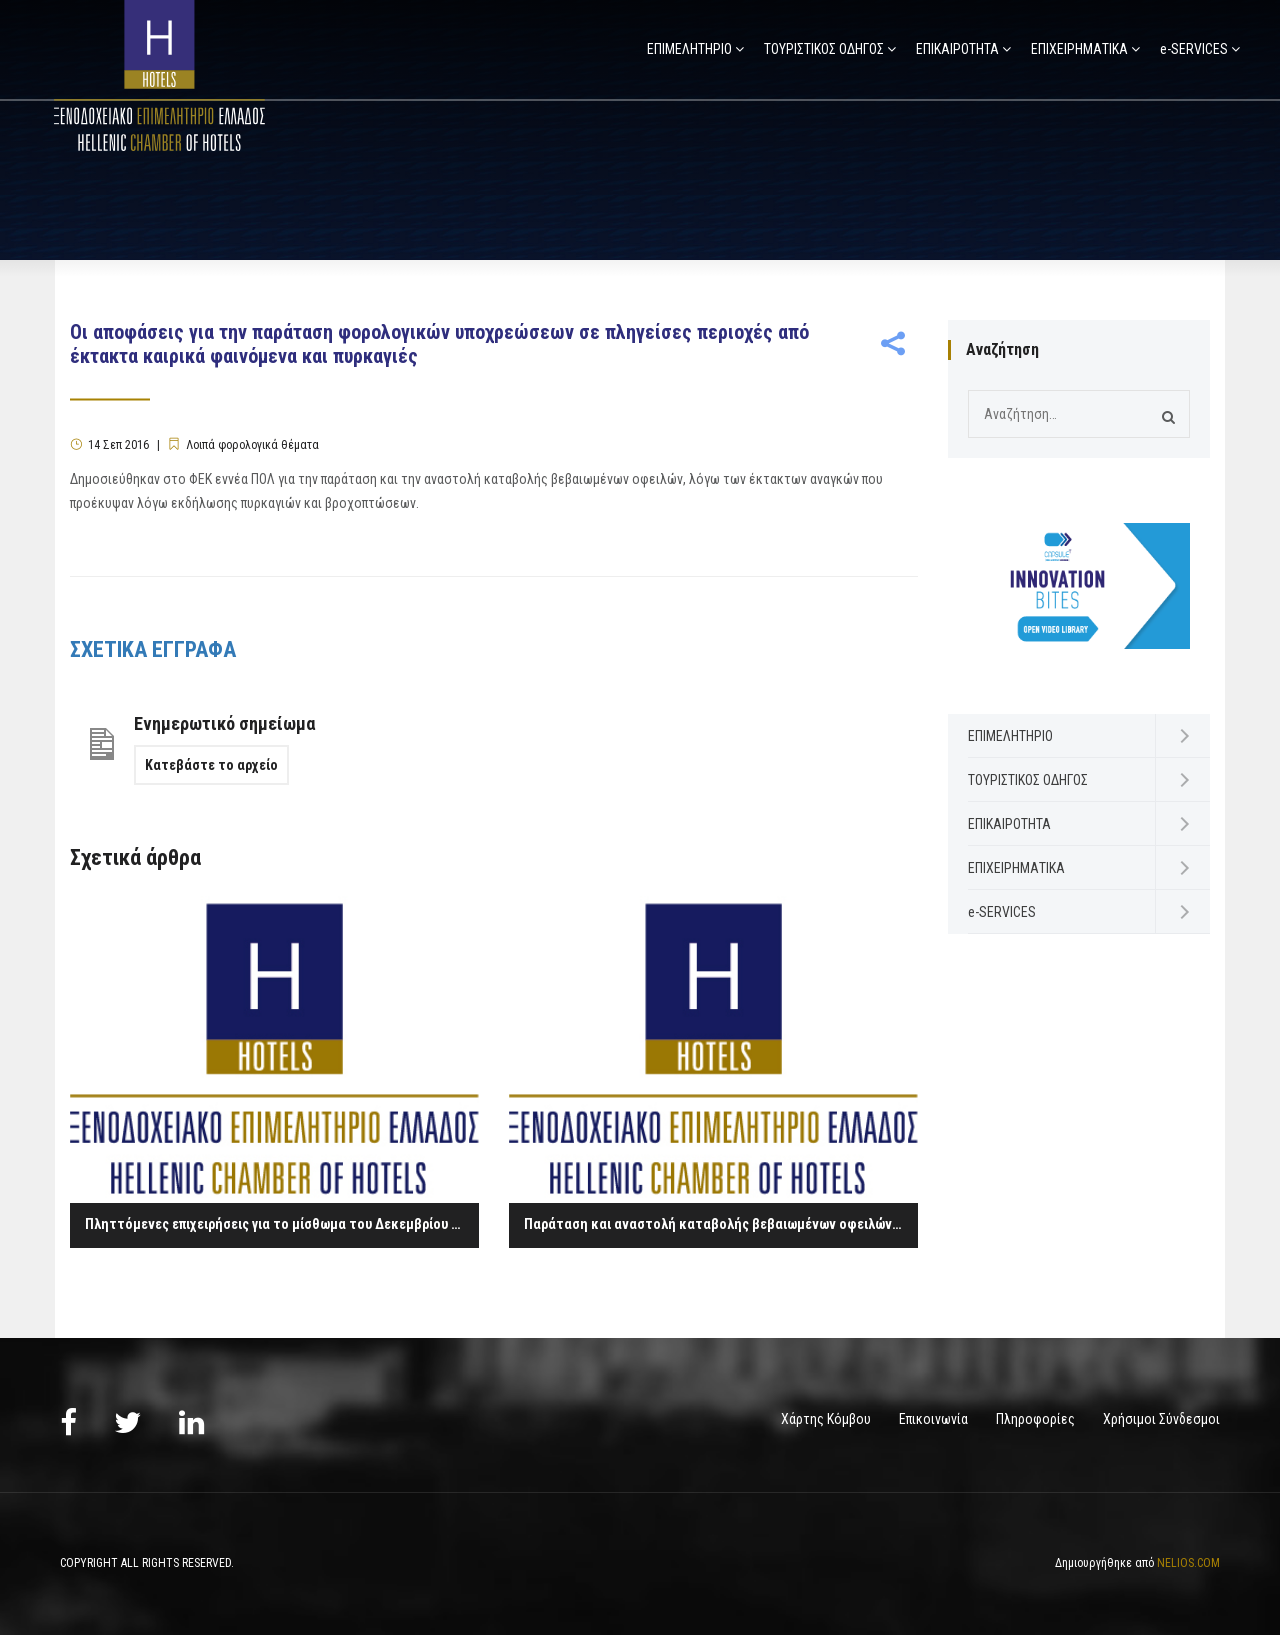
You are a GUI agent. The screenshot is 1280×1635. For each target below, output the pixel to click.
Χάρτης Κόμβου (826, 1419)
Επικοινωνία (933, 1419)
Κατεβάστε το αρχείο (211, 765)
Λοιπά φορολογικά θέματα (252, 445)
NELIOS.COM (1188, 1563)
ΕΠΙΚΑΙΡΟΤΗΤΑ (957, 49)
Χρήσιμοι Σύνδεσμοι (1161, 1419)
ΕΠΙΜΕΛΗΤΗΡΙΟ (689, 49)
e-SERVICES (1194, 49)
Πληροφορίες (1035, 1419)
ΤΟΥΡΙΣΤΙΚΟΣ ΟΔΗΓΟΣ (824, 49)
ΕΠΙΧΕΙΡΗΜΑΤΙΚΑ (1079, 49)
